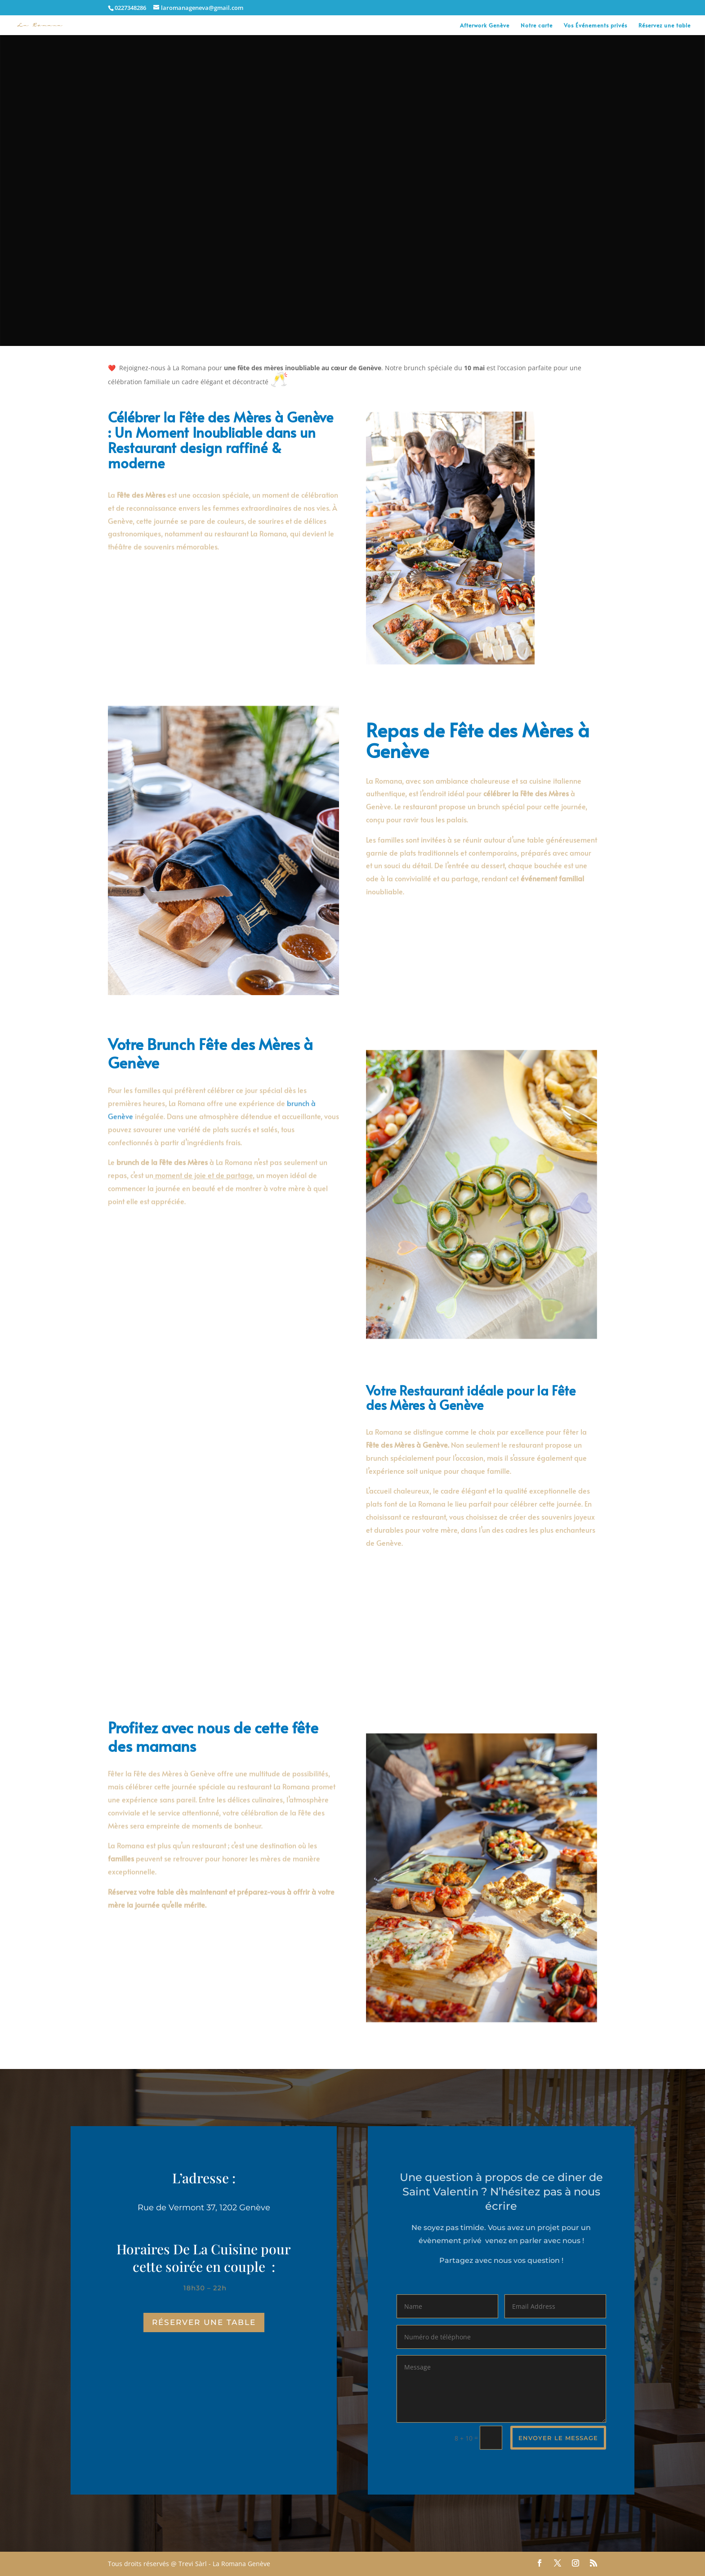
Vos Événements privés (595, 25)
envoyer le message (558, 2437)
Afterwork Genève (484, 25)
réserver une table (204, 2322)
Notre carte (537, 25)
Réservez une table (664, 25)
